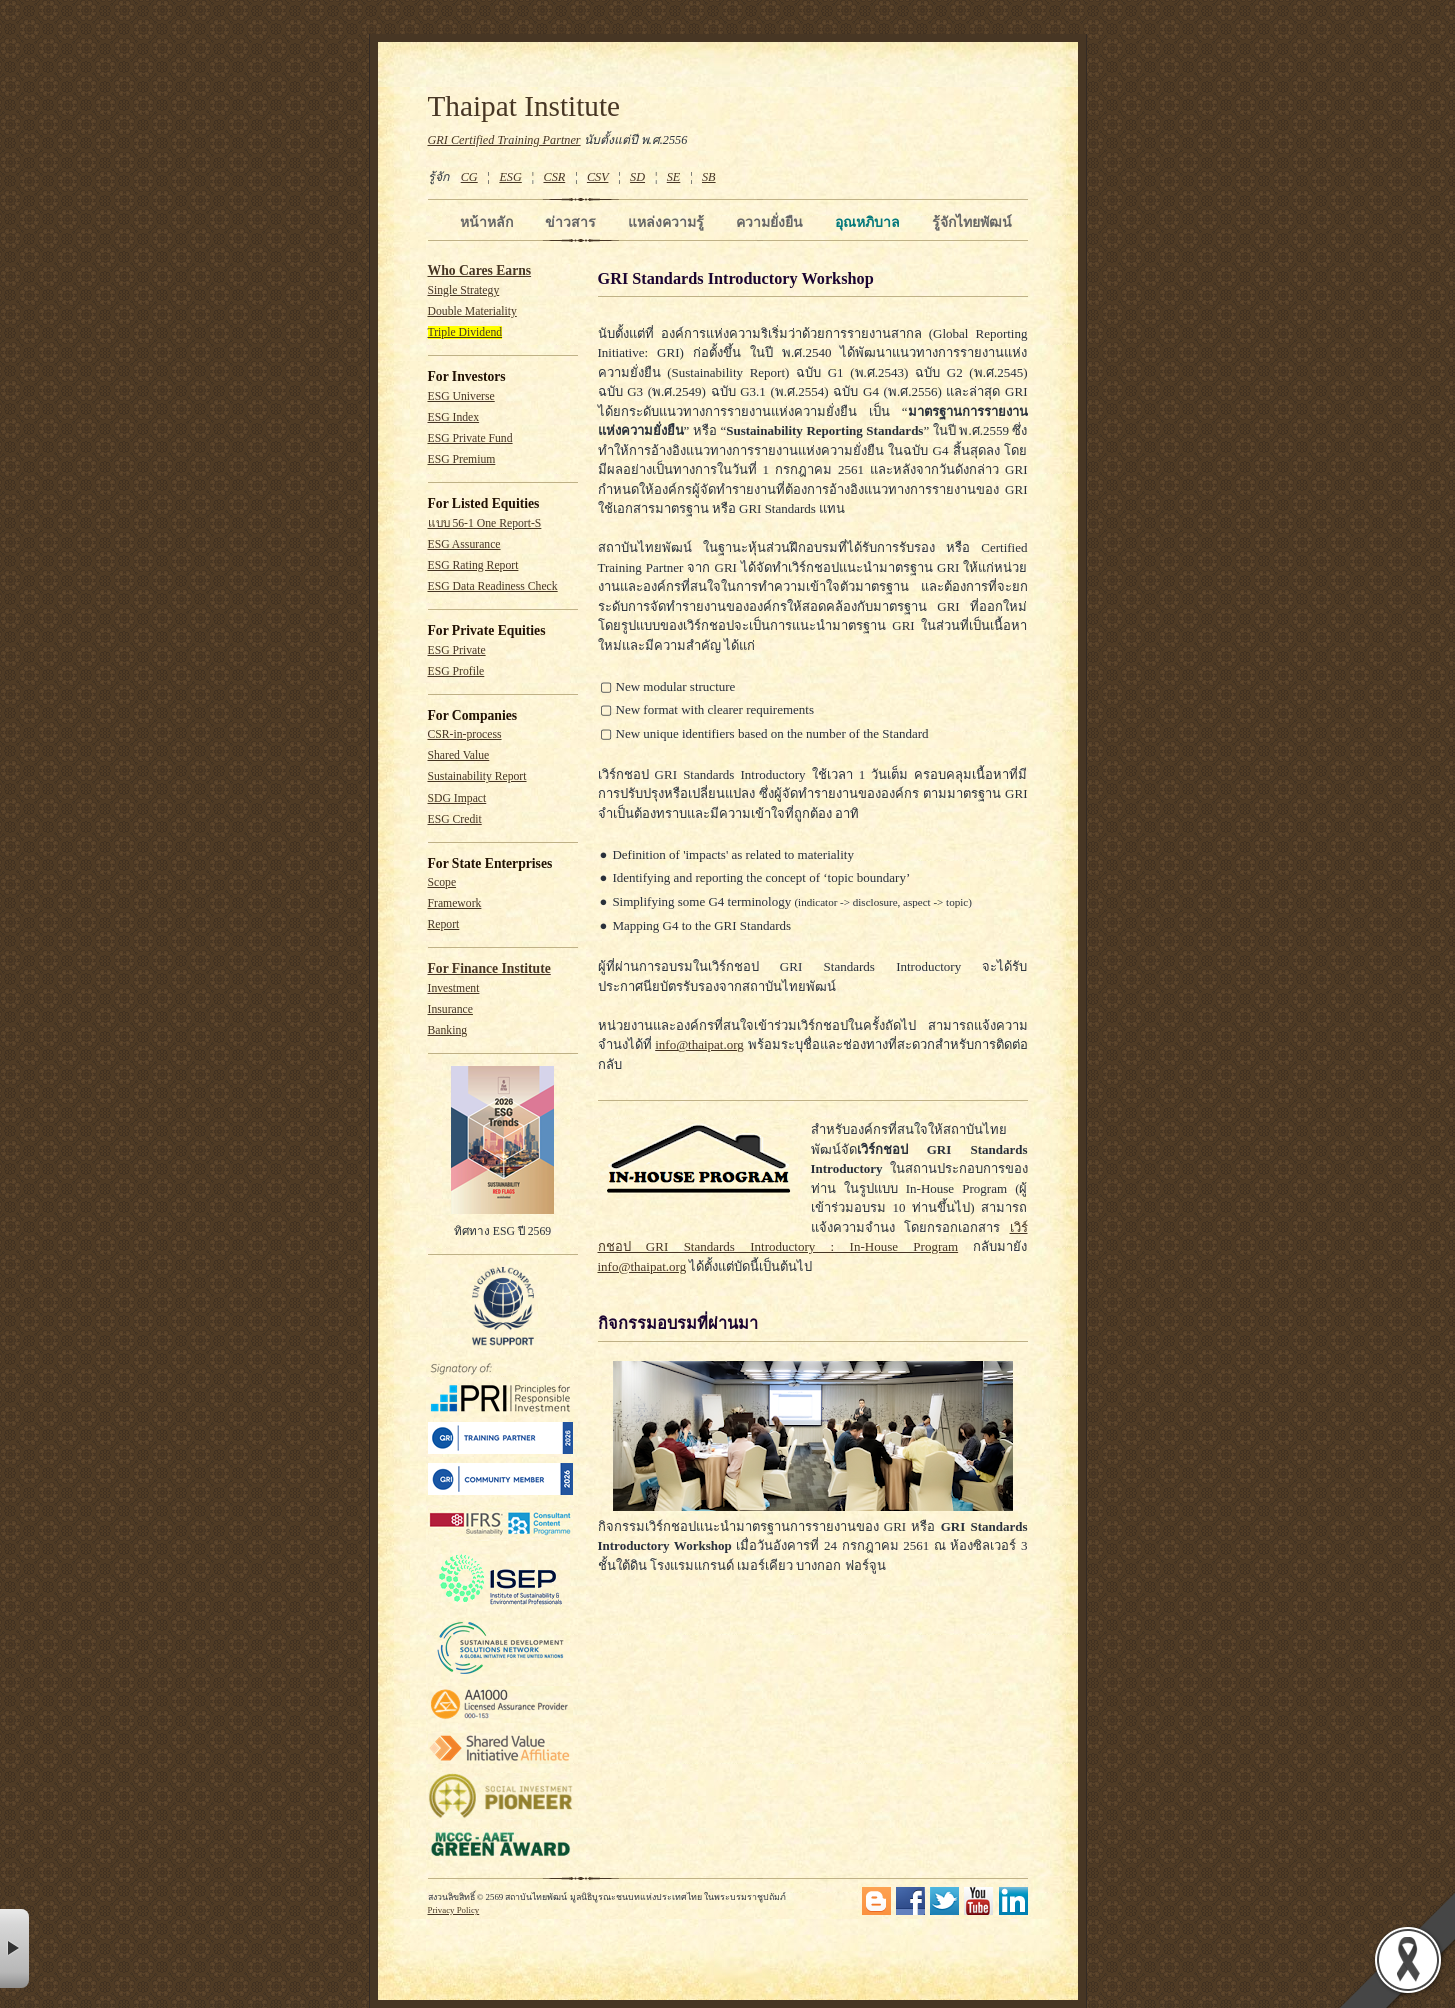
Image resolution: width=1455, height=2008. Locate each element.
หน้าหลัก (486, 222)
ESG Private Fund (470, 438)
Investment (454, 988)
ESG (510, 177)
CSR (554, 177)
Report (444, 924)
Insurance (450, 1009)
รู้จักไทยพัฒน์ (972, 222)
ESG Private (457, 650)
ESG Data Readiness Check (493, 586)
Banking (448, 1030)
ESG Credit (455, 819)
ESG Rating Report (473, 565)
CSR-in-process (465, 734)
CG (469, 177)
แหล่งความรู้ (666, 222)
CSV (598, 177)
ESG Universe (461, 396)
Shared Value (459, 755)
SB (709, 177)
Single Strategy (464, 290)
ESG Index (454, 417)
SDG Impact (457, 798)
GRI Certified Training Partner (504, 140)
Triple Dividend (465, 332)
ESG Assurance (464, 544)
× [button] (14, 1948)
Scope (442, 882)
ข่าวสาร (570, 222)
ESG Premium (462, 459)
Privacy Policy (454, 1910)
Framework (455, 903)
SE (674, 177)
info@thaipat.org (699, 1044)
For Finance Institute (489, 968)
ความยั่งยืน (769, 222)
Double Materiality (472, 311)
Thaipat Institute (524, 106)
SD (637, 177)
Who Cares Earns (480, 270)
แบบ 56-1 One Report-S (485, 523)
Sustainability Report (477, 776)
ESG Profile (456, 671)
